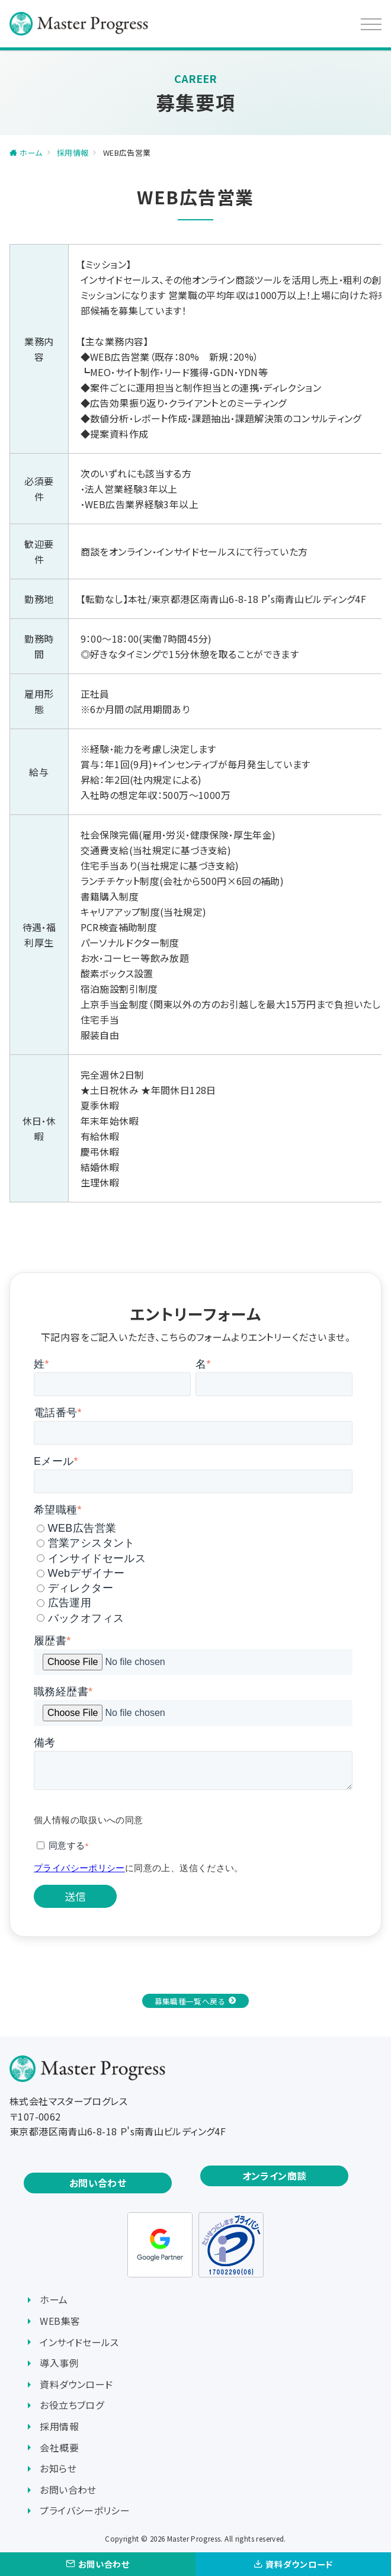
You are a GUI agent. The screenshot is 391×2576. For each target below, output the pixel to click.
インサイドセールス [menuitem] (79, 2342)
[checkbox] (193, 1571)
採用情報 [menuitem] (59, 2426)
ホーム (31, 152)
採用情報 (73, 152)
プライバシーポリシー (79, 1868)
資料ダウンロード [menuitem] (76, 2384)
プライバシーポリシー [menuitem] (85, 2510)
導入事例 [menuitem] (59, 2363)
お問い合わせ (97, 2183)
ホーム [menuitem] (54, 2299)
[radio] (194, 1528)
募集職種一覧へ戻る (190, 2001)
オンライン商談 (274, 2175)
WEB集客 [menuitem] (60, 2321)
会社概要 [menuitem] (59, 2447)
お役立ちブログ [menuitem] (72, 2405)
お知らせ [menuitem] (58, 2468)
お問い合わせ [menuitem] (68, 2489)
